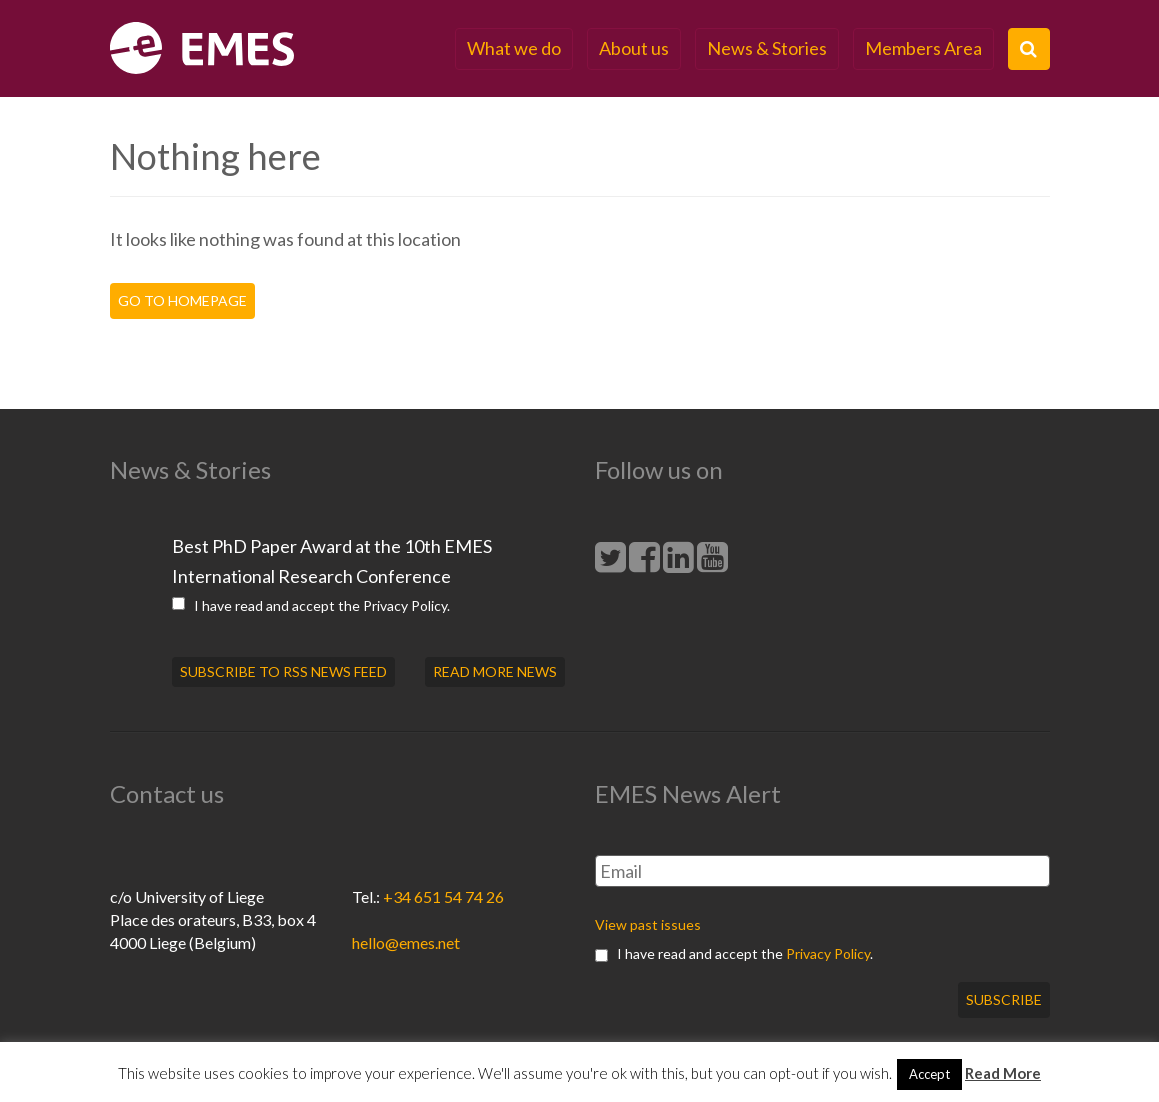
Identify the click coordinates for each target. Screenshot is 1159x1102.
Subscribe (1004, 999)
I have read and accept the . (311, 605)
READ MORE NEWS (495, 671)
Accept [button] (929, 1074)
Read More (1003, 1073)
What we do (514, 48)
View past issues (648, 924)
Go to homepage (182, 300)
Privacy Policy (405, 605)
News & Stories (767, 48)
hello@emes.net (406, 942)
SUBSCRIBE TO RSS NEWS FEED (283, 671)
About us (634, 48)
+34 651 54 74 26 (443, 896)
